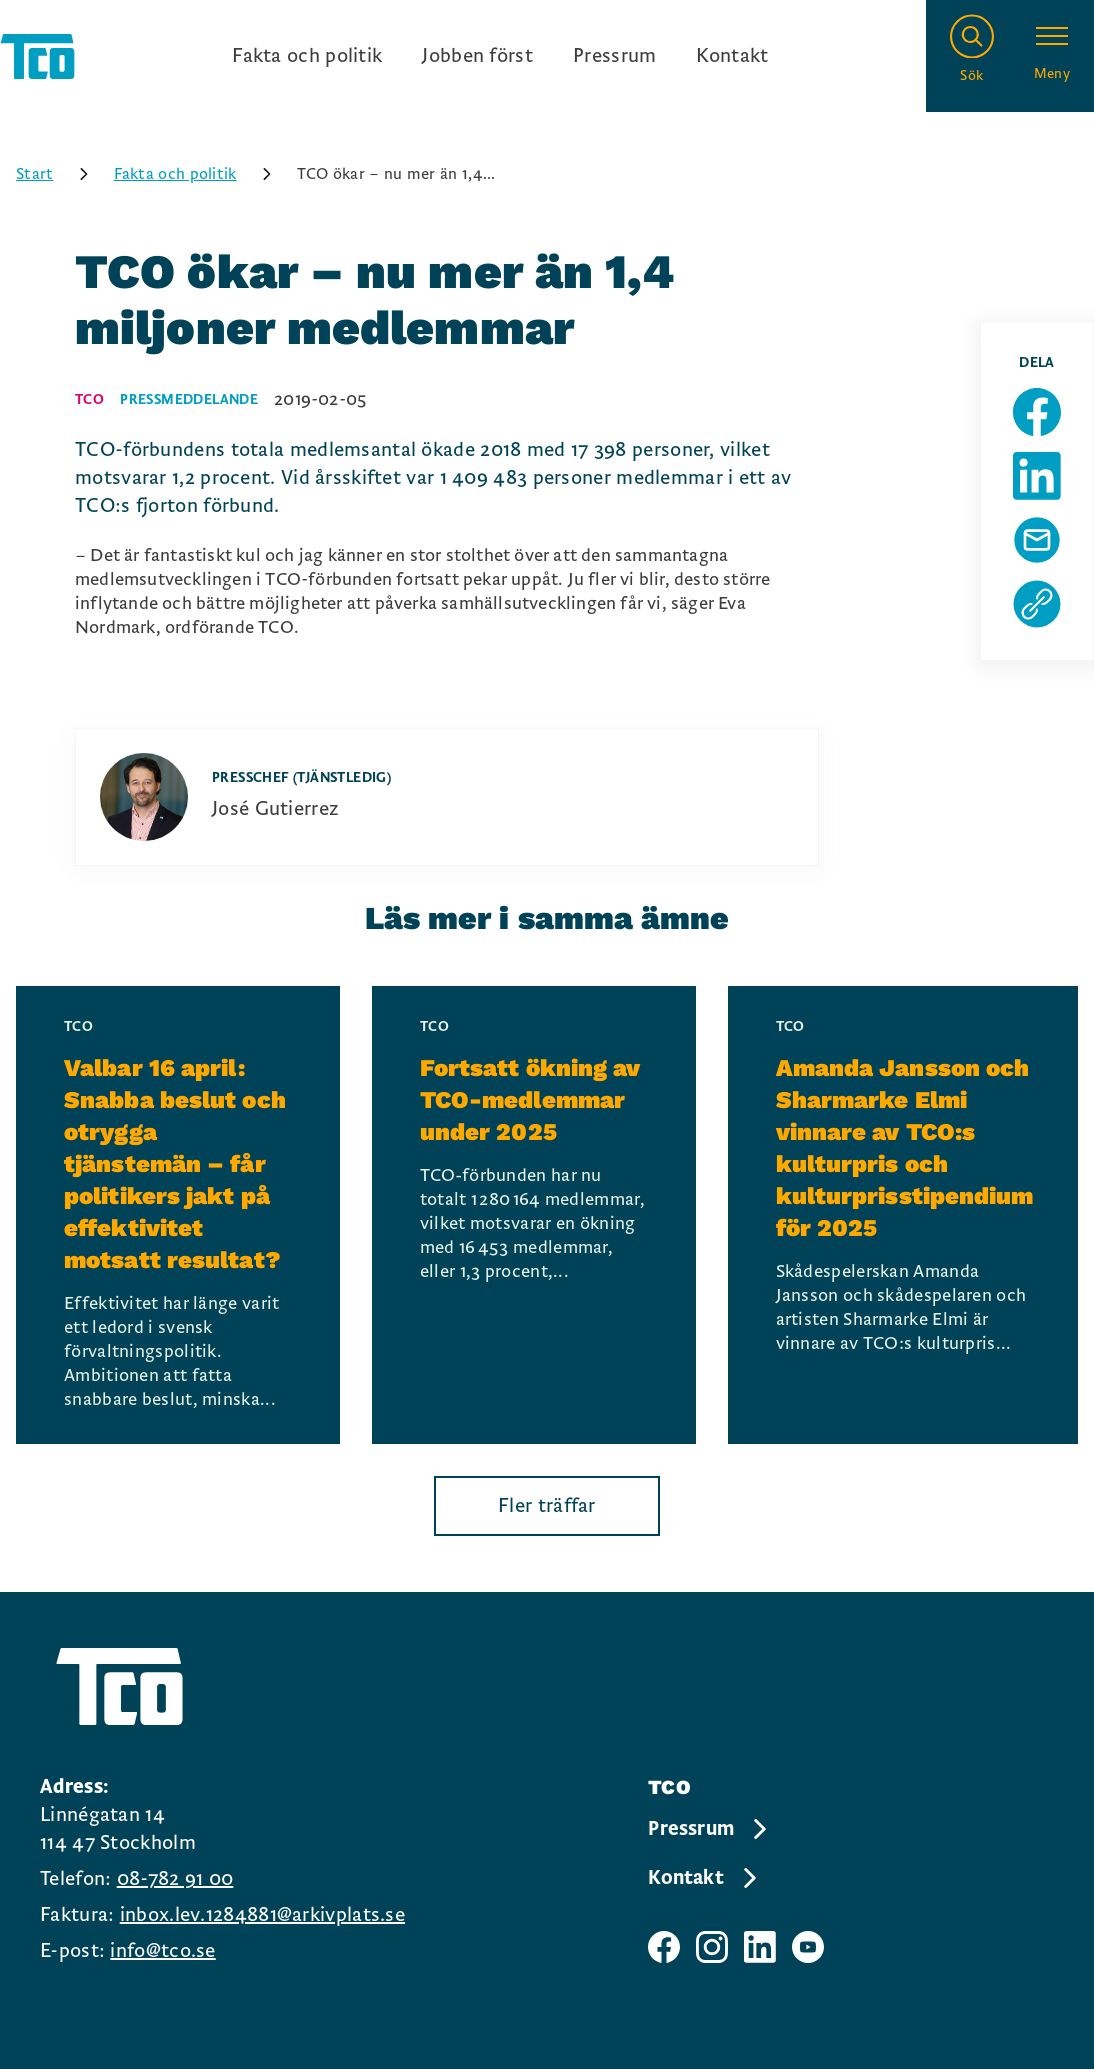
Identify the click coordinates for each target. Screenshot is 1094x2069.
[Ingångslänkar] (500, 56)
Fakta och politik (307, 56)
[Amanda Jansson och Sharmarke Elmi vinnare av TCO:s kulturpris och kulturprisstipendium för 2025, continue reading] (903, 1215)
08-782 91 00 (175, 1879)
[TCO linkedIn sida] (760, 1947)
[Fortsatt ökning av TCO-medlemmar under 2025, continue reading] (534, 1215)
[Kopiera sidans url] (1037, 604)
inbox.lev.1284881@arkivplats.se (262, 1915)
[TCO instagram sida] (712, 1947)
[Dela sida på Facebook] (1037, 412)
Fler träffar (547, 1506)
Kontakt (732, 56)
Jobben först (477, 56)
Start (59, 174)
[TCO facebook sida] (664, 1947)
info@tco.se (162, 1951)
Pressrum (614, 56)
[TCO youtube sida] (808, 1947)
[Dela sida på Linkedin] (1037, 476)
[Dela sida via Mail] (1037, 540)
